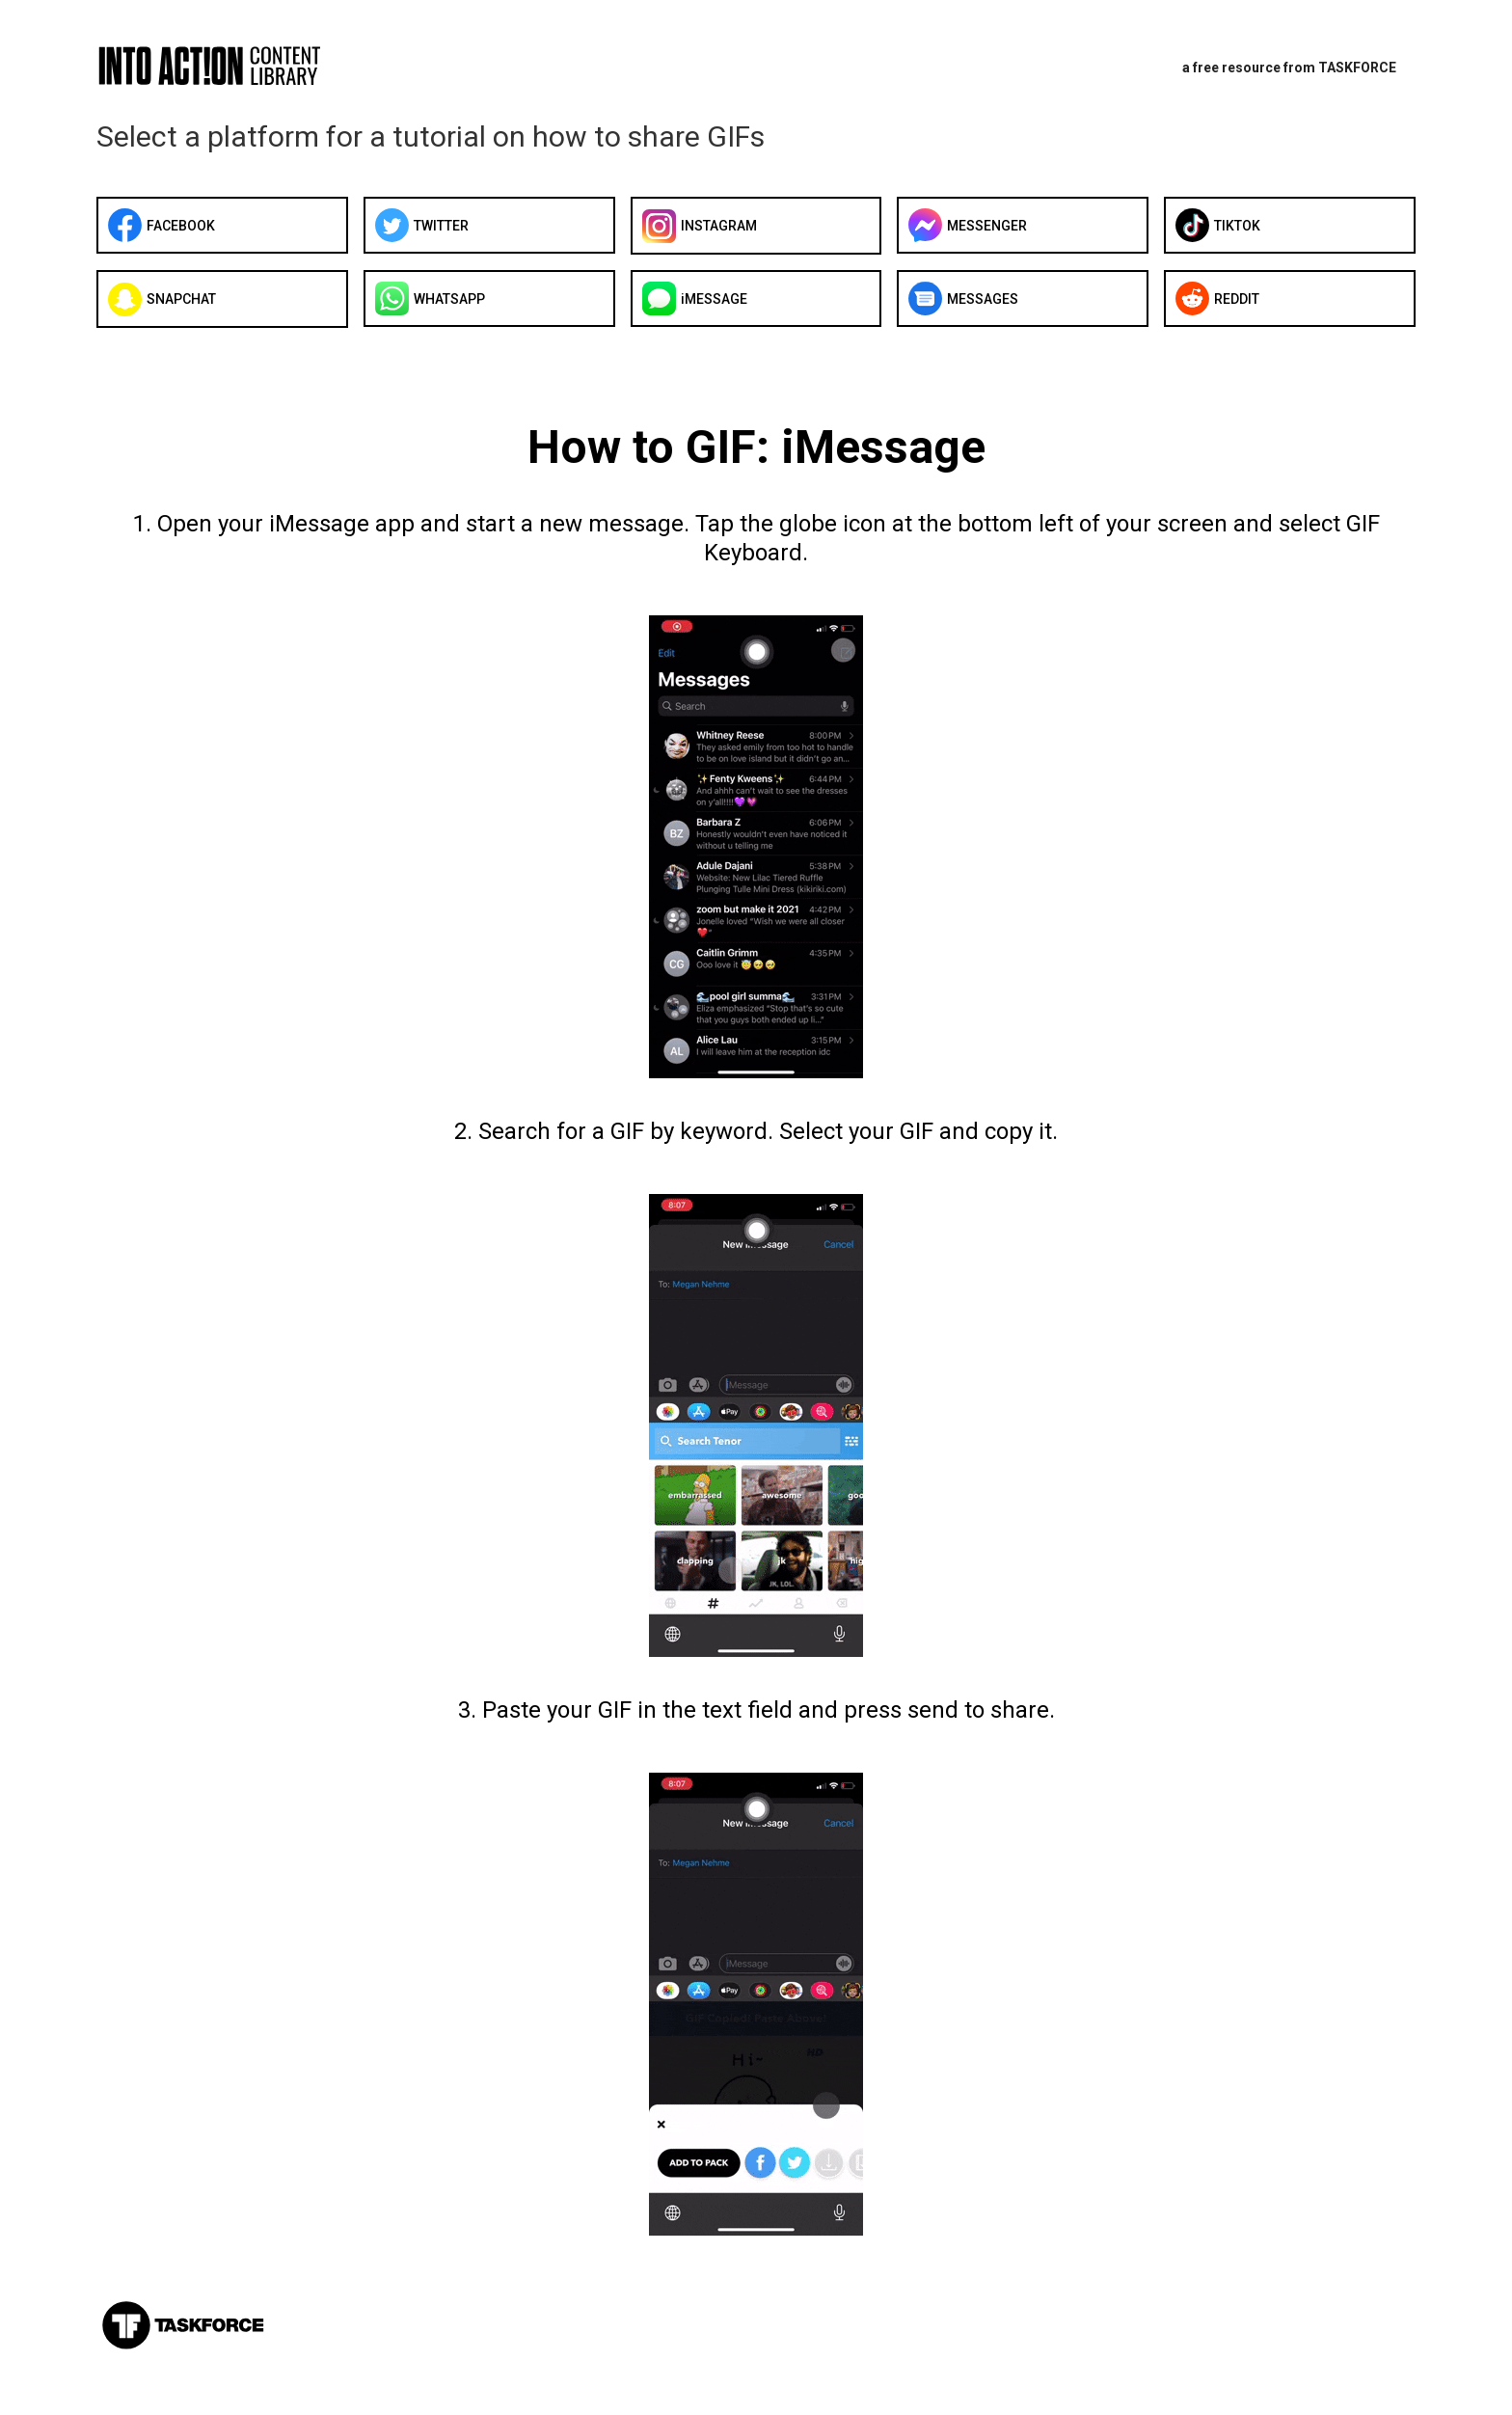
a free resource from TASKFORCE (1289, 67)
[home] (236, 65)
